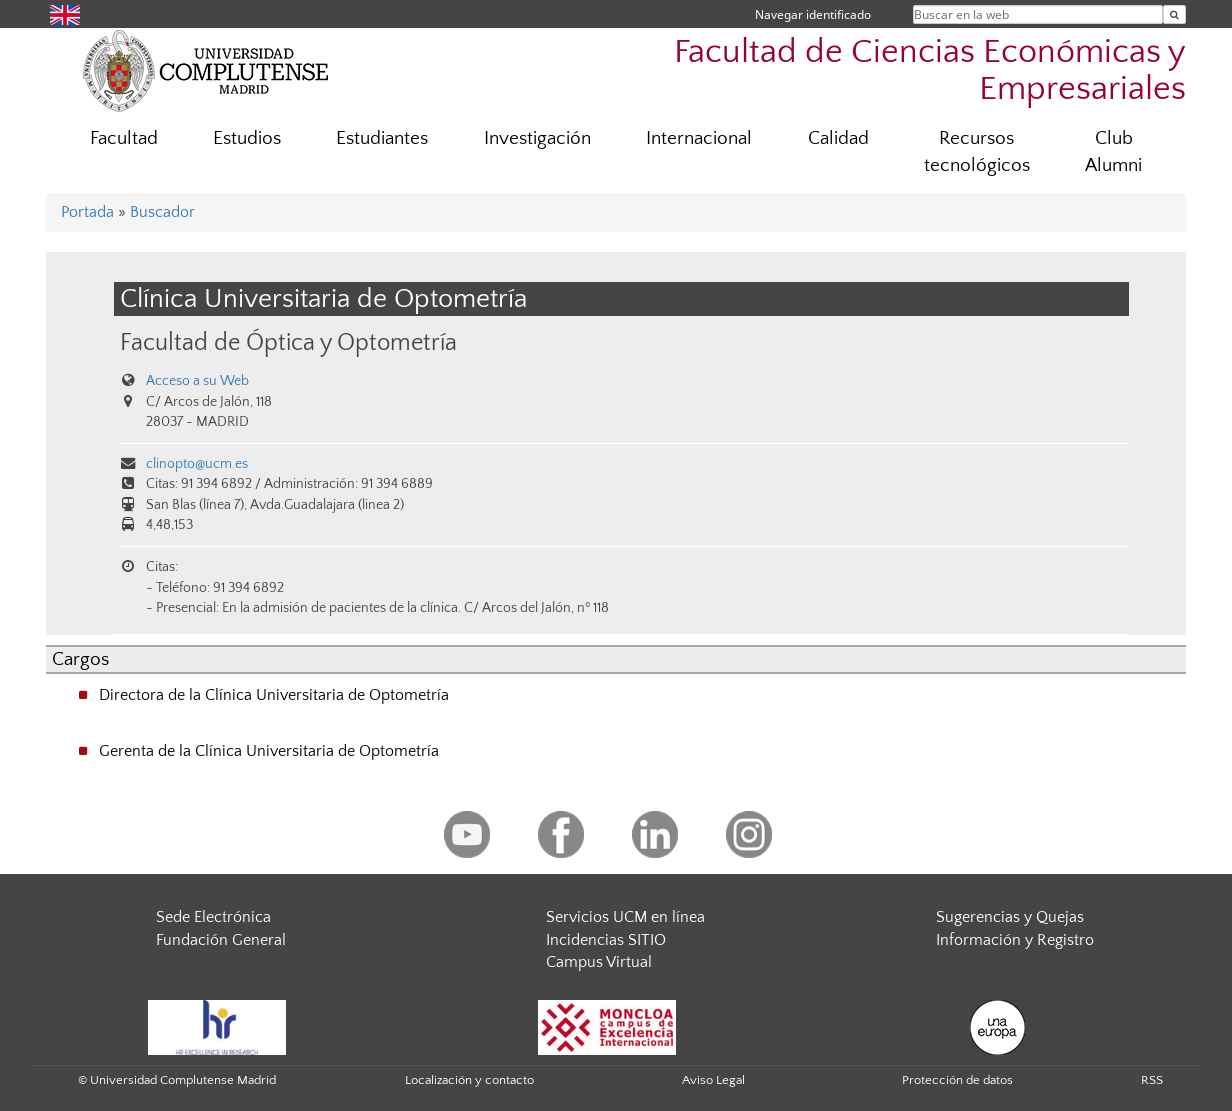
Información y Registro (1015, 940)
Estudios (247, 138)
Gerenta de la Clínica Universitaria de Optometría (269, 751)
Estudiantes (382, 138)
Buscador (162, 212)
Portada (87, 212)
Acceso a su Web (197, 381)
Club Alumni (1113, 152)
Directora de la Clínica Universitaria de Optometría (274, 695)
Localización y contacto (469, 1080)
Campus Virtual (599, 962)
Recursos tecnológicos (977, 152)
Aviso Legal (713, 1080)
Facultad (124, 138)
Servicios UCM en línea (625, 917)
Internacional (699, 138)
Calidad (838, 138)
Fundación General (221, 940)
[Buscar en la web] (1174, 14)
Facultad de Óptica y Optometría (288, 342)
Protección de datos (957, 1080)
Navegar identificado (813, 14)
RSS (1152, 1080)
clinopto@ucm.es (197, 464)
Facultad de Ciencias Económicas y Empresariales (930, 71)
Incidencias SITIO (606, 940)
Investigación (537, 138)
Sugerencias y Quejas (1010, 917)
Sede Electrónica (213, 917)
